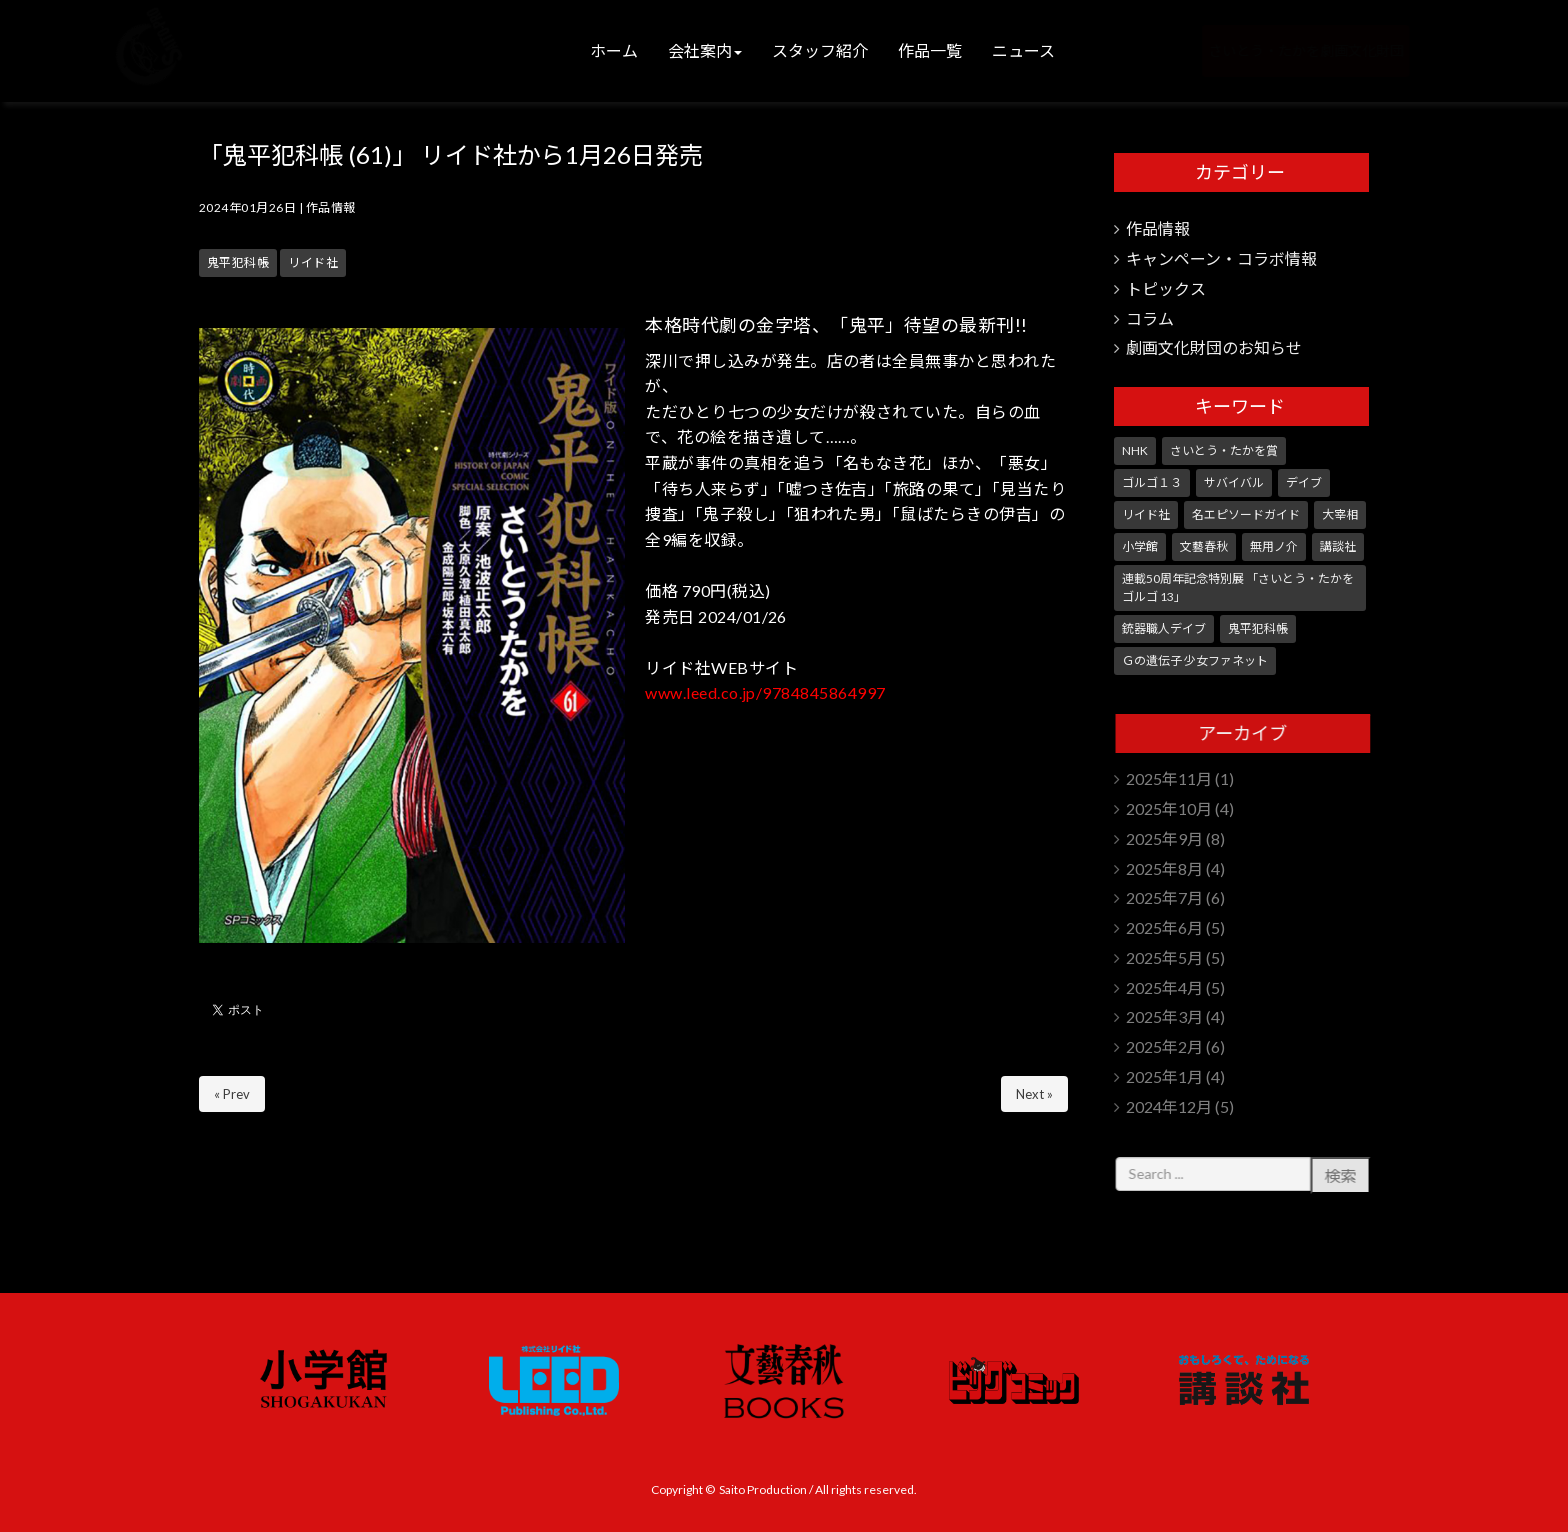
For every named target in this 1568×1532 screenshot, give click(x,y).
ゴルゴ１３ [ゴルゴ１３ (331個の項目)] (1152, 482)
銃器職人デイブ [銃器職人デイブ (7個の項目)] (1164, 628)
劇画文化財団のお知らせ (1214, 347)
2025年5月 (1164, 957)
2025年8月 (1164, 868)
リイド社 (313, 262)
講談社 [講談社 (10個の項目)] (1338, 546)
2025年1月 (1164, 1076)
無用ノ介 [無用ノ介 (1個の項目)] (1274, 546)
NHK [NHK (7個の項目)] (1135, 450)
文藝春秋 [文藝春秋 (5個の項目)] (1204, 546)
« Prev (232, 1094)
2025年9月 (1164, 838)
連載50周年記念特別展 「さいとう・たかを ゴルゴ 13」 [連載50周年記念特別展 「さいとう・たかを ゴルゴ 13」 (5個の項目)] (1238, 587)
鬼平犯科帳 (238, 262)
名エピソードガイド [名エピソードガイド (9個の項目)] (1246, 514)
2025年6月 (1164, 927)
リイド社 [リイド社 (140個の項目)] (1146, 514)
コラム (1150, 318)
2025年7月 (1164, 897)
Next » (1034, 1094)
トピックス (1166, 288)
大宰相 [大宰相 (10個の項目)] (1340, 514)
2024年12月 (1169, 1106)
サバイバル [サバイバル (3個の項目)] (1234, 482)
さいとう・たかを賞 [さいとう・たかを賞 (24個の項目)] (1224, 450)
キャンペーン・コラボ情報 (1221, 258)
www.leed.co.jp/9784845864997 (765, 692)
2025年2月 (1164, 1046)
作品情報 (331, 207)
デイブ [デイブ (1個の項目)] (1304, 482)
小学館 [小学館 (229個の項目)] (1140, 546)
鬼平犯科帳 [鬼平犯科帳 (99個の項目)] (1258, 628)
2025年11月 (1169, 778)
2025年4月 (1164, 987)
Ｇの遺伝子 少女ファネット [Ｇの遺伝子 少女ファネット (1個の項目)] (1195, 660)
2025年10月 (1169, 808)
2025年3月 (1164, 1016)
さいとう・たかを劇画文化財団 (1271, 50)
